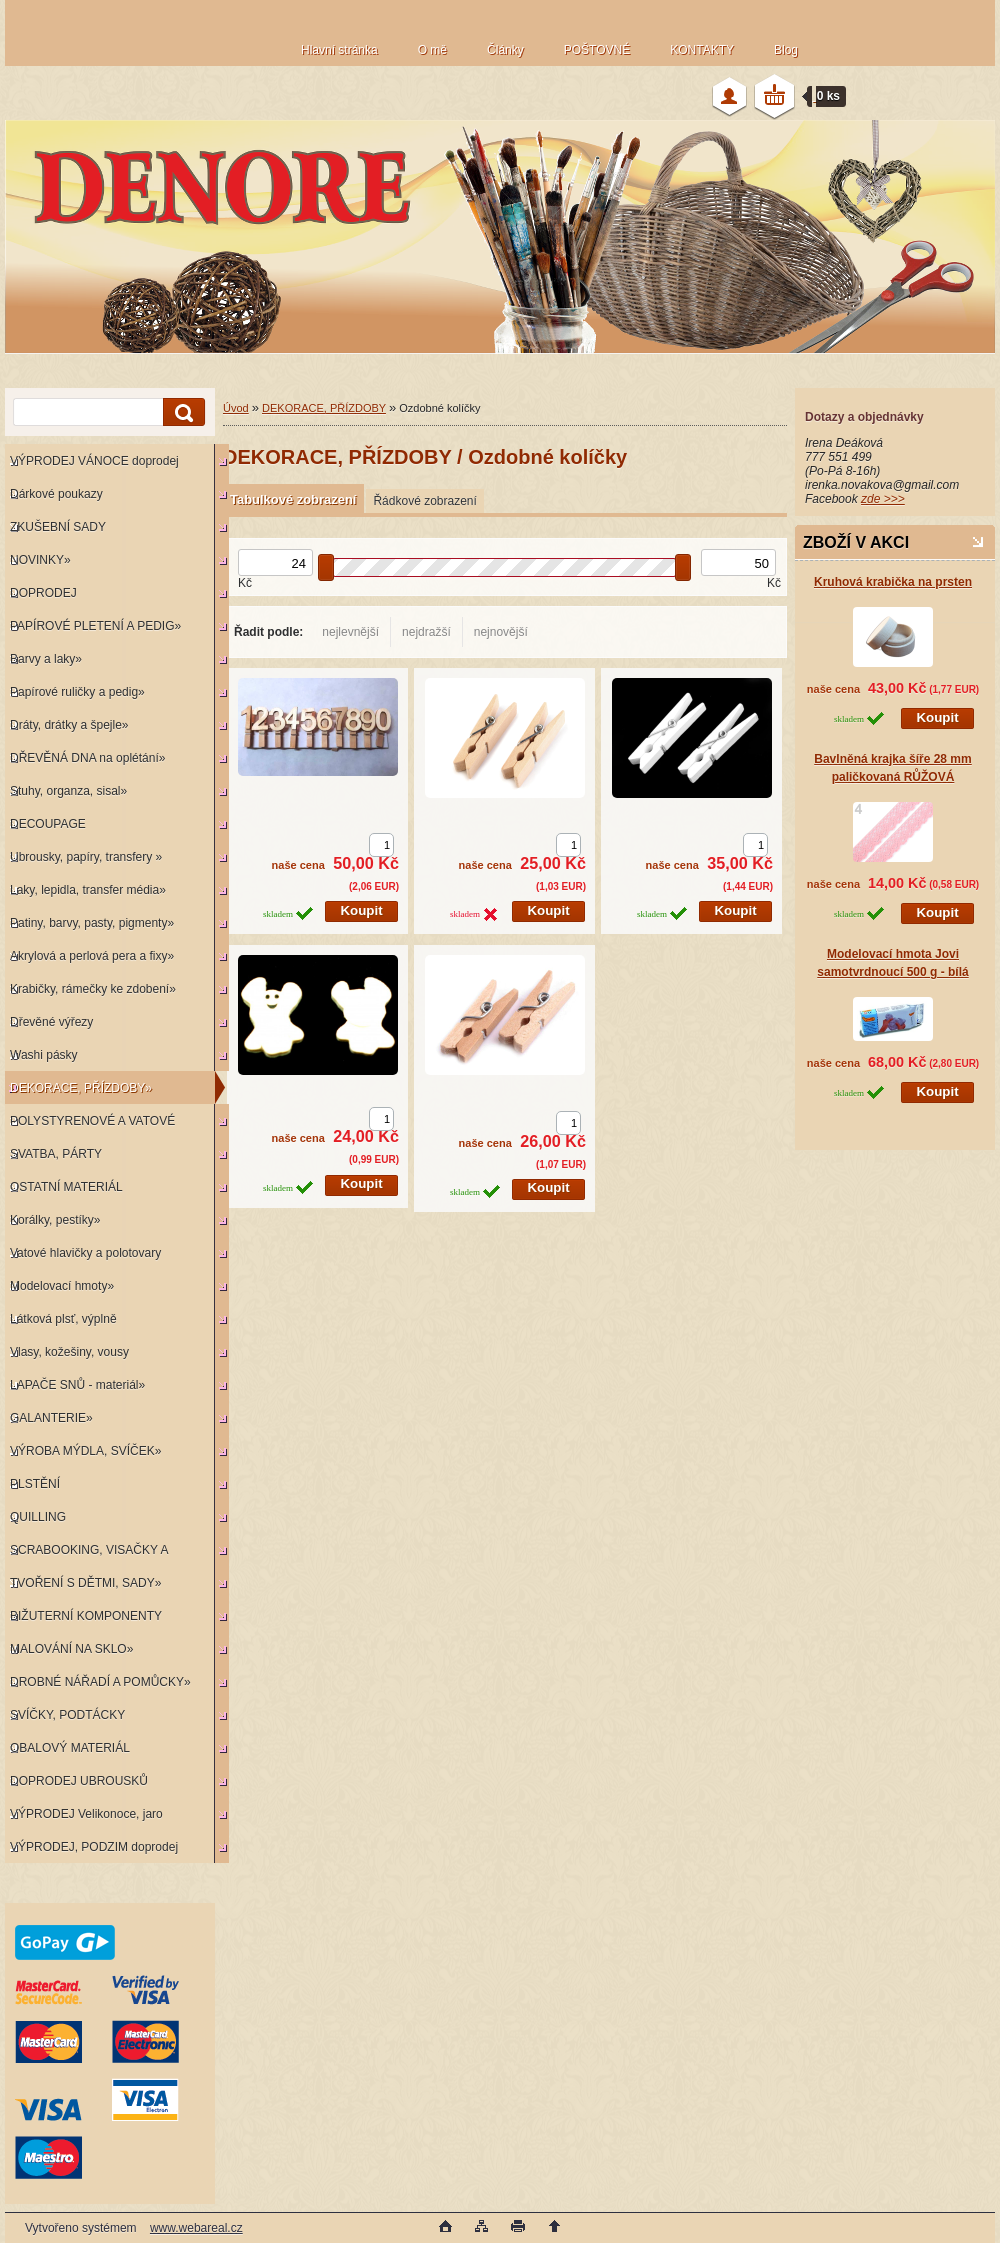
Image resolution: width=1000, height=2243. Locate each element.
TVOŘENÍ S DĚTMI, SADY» (85, 1583)
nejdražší (426, 632)
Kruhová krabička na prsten (893, 582)
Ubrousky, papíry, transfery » (86, 857)
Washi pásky (44, 1055)
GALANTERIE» (51, 1418)
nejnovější (501, 632)
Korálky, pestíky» (55, 1220)
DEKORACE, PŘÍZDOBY (324, 408)
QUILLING (38, 1517)
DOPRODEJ (43, 593)
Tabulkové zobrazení (293, 499)
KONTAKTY (702, 50)
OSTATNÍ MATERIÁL (66, 1187)
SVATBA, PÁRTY (56, 1154)
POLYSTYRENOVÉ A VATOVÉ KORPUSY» (90, 1125)
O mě (432, 50)
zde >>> (883, 499)
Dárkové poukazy (56, 494)
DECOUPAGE (48, 824)
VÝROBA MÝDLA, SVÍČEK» (85, 1451)
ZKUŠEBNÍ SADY (58, 527)
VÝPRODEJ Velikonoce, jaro (86, 1814)
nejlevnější (350, 632)
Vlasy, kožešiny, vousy (69, 1352)
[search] (181, 412)
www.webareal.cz (196, 2228)
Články (505, 50)
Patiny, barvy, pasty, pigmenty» (92, 923)
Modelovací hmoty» (62, 1286)
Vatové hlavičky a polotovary (85, 1253)
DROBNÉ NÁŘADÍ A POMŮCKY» (100, 1682)
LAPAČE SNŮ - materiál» (77, 1385)
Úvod (236, 408)
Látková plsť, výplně (63, 1319)
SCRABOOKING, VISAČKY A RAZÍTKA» (86, 1554)
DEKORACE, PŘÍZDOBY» (81, 1088)
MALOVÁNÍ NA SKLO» (71, 1649)
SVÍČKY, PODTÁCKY (67, 1715)
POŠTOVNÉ (597, 50)
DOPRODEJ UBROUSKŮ (79, 1781)
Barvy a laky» (46, 659)
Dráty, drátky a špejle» (69, 725)
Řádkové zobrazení (424, 501)
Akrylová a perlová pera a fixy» (92, 956)
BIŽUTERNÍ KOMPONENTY (86, 1616)
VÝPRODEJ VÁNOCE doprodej (94, 461)
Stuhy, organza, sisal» (68, 791)
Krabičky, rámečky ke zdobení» (93, 989)
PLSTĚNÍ (35, 1484)
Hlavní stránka (339, 50)
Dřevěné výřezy (51, 1022)
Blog (786, 50)
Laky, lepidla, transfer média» (88, 890)
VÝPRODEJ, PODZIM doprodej (94, 1847)
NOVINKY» (40, 560)
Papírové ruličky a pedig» (77, 692)
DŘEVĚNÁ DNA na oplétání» (87, 758)
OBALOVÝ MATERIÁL (70, 1748)
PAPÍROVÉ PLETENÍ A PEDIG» (95, 626)
